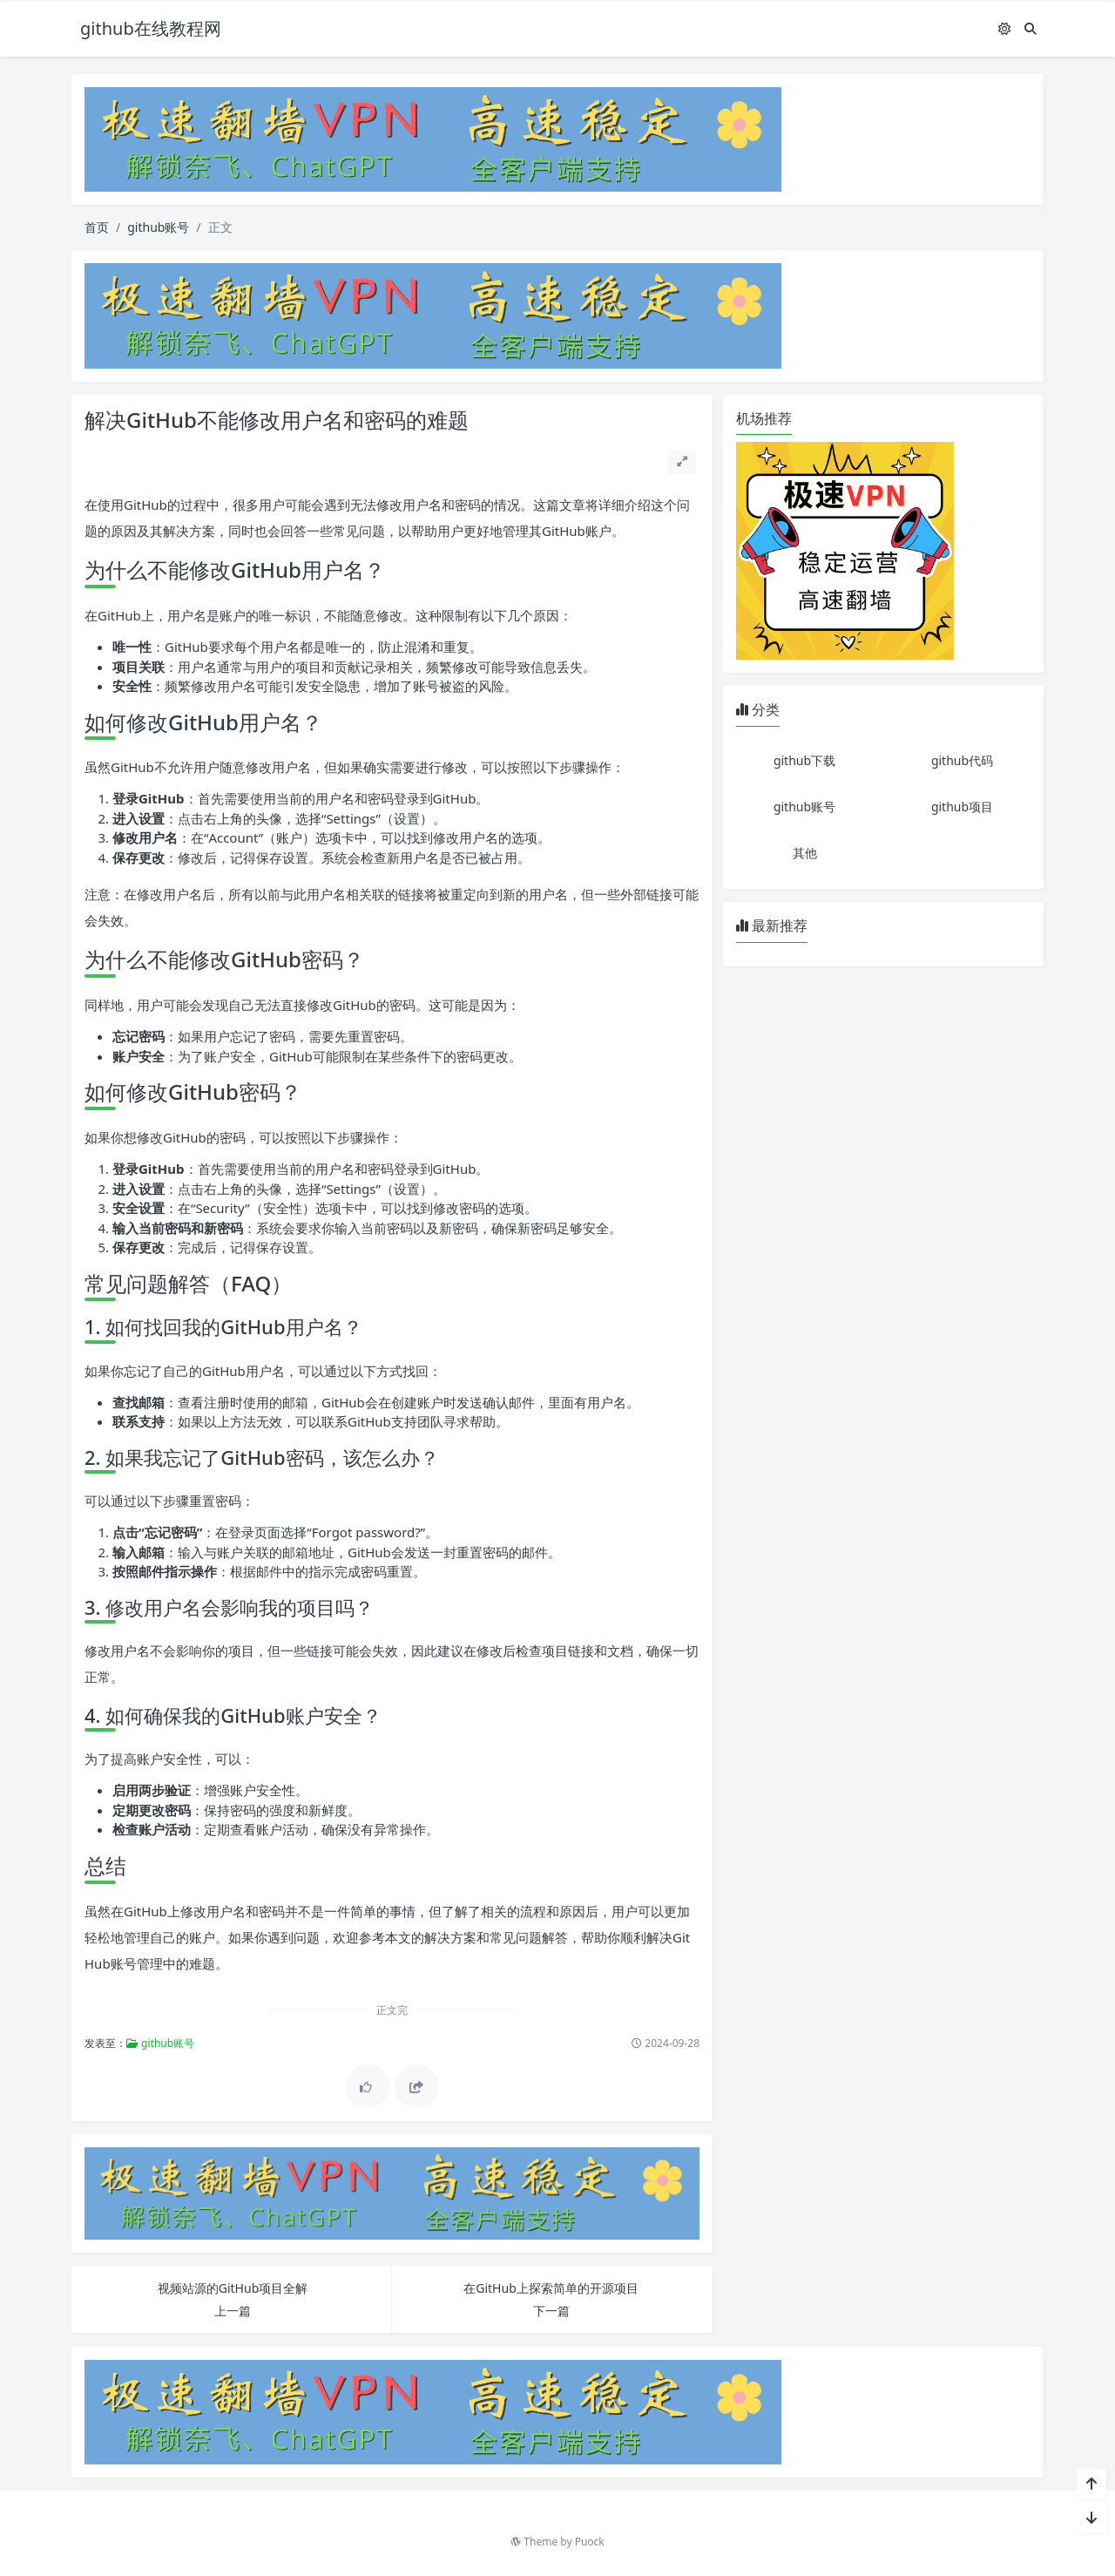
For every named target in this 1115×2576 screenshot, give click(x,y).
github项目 (962, 806)
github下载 (804, 760)
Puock (590, 2541)
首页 (96, 227)
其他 (805, 852)
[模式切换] (1004, 28)
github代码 (962, 760)
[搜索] (1030, 28)
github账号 (158, 227)
